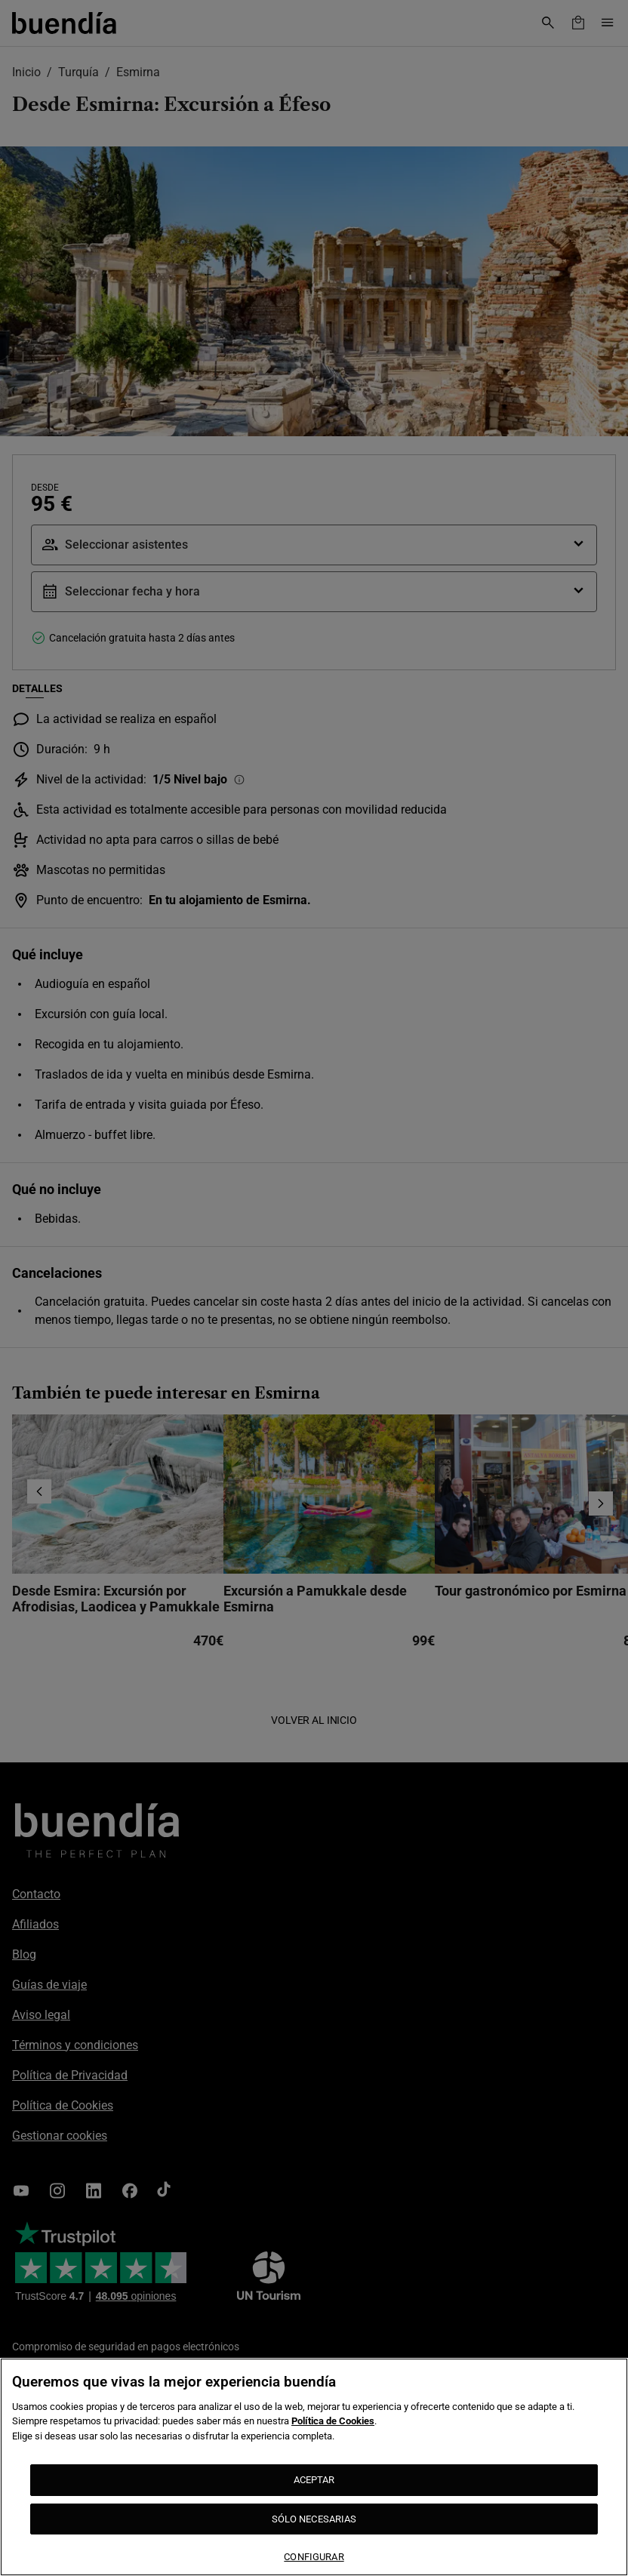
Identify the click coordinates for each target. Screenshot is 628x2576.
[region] (314, 2467)
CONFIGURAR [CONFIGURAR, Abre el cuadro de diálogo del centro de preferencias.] (313, 2556)
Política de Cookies (332, 2421)
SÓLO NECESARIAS (314, 2519)
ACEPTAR (314, 2479)
